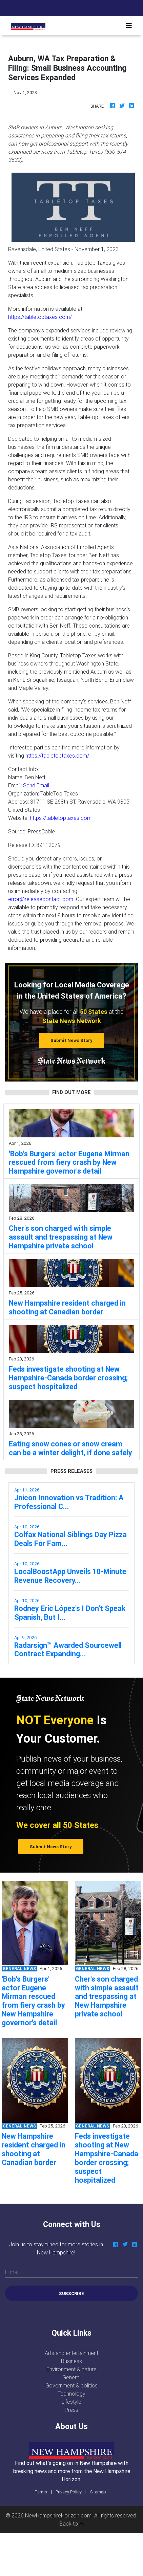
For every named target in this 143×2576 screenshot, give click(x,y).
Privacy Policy (69, 2492)
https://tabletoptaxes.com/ (40, 316)
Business (71, 2361)
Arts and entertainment (71, 2353)
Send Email (36, 785)
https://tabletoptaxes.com (60, 817)
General (71, 2377)
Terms (41, 2492)
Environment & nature (71, 2369)
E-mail (12, 2272)
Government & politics (71, 2385)
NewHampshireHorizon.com (58, 2515)
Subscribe (71, 2293)
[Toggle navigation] (129, 26)
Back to (71, 2523)
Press (71, 2409)
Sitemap (98, 2492)
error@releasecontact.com (40, 899)
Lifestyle (71, 2401)
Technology (71, 2393)
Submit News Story (71, 1040)
